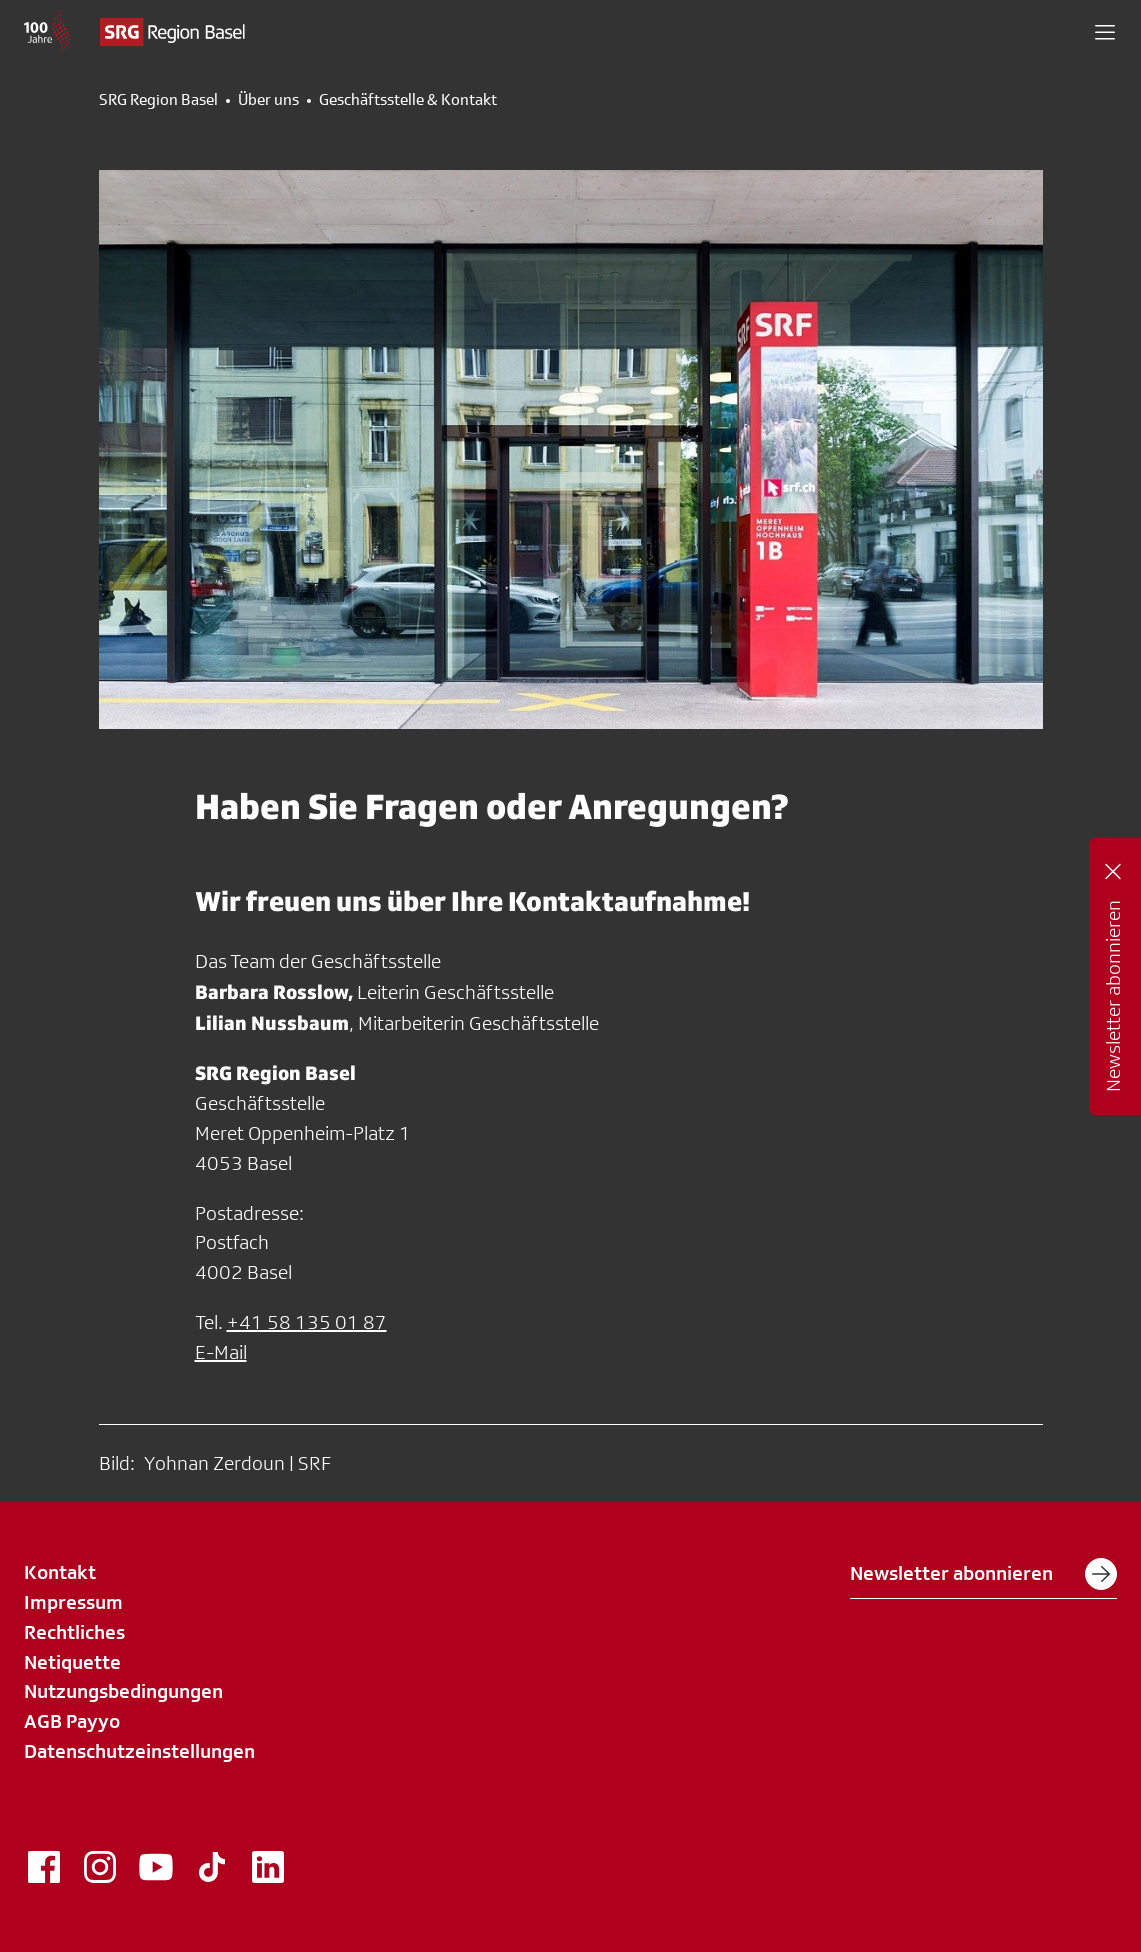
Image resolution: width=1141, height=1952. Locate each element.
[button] (1105, 32)
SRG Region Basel (158, 100)
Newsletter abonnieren (983, 1574)
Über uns (268, 100)
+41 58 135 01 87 (307, 1322)
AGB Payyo (72, 1721)
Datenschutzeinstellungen (139, 1751)
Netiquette (72, 1662)
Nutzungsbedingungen (123, 1691)
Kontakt (60, 1572)
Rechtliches (74, 1632)
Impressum (73, 1602)
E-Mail (221, 1352)
